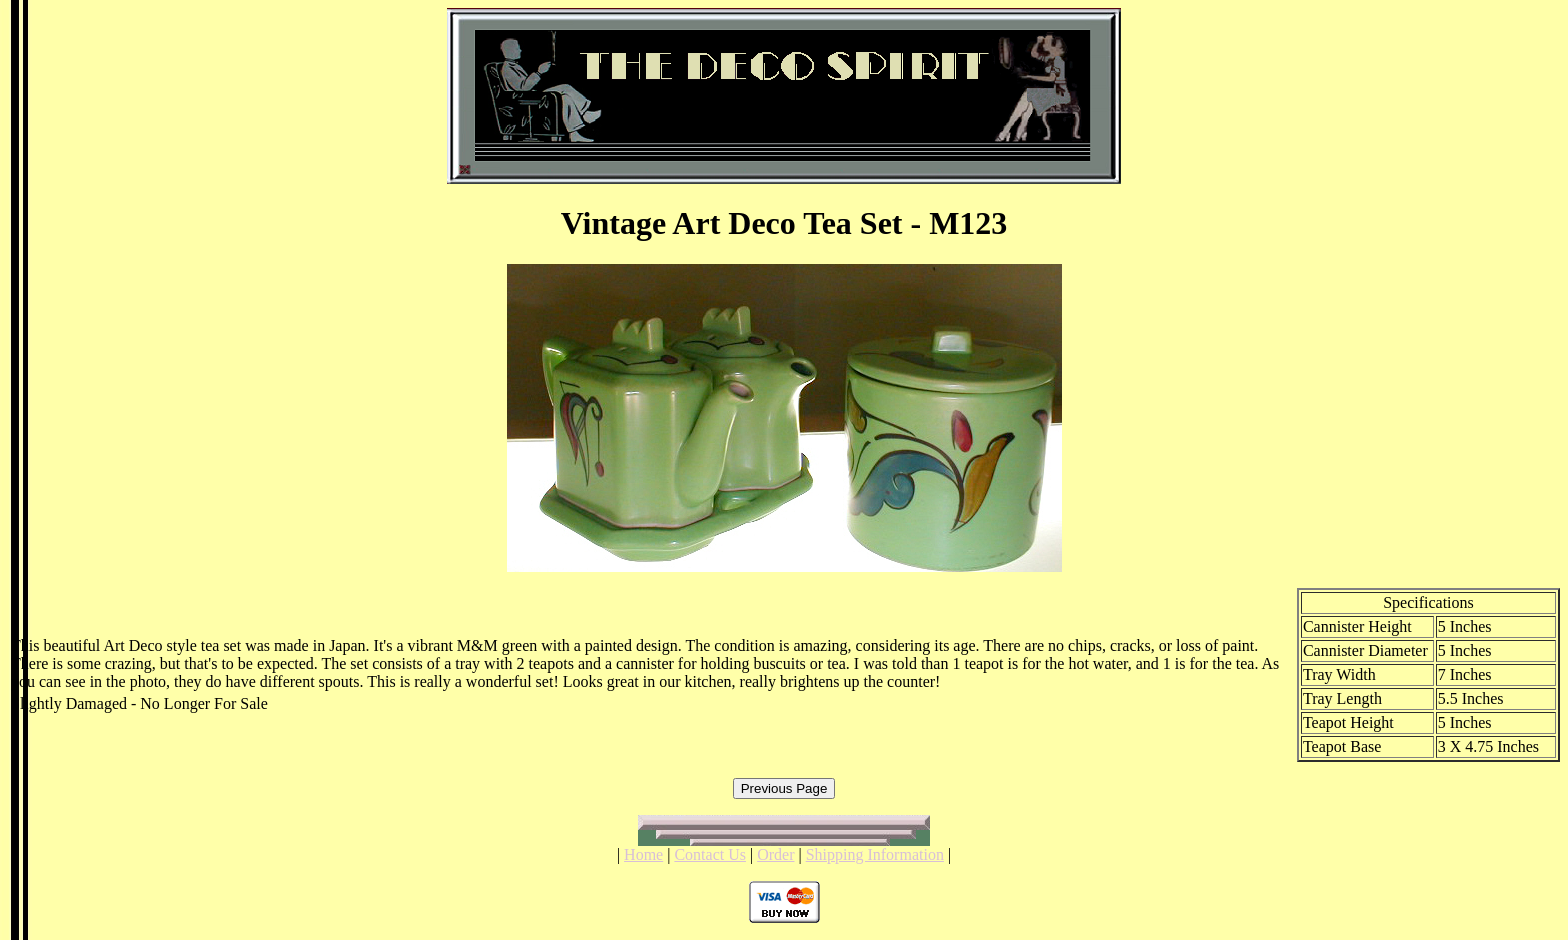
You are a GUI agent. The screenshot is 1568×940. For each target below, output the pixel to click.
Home (643, 854)
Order (775, 854)
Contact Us (710, 854)
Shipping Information (875, 854)
